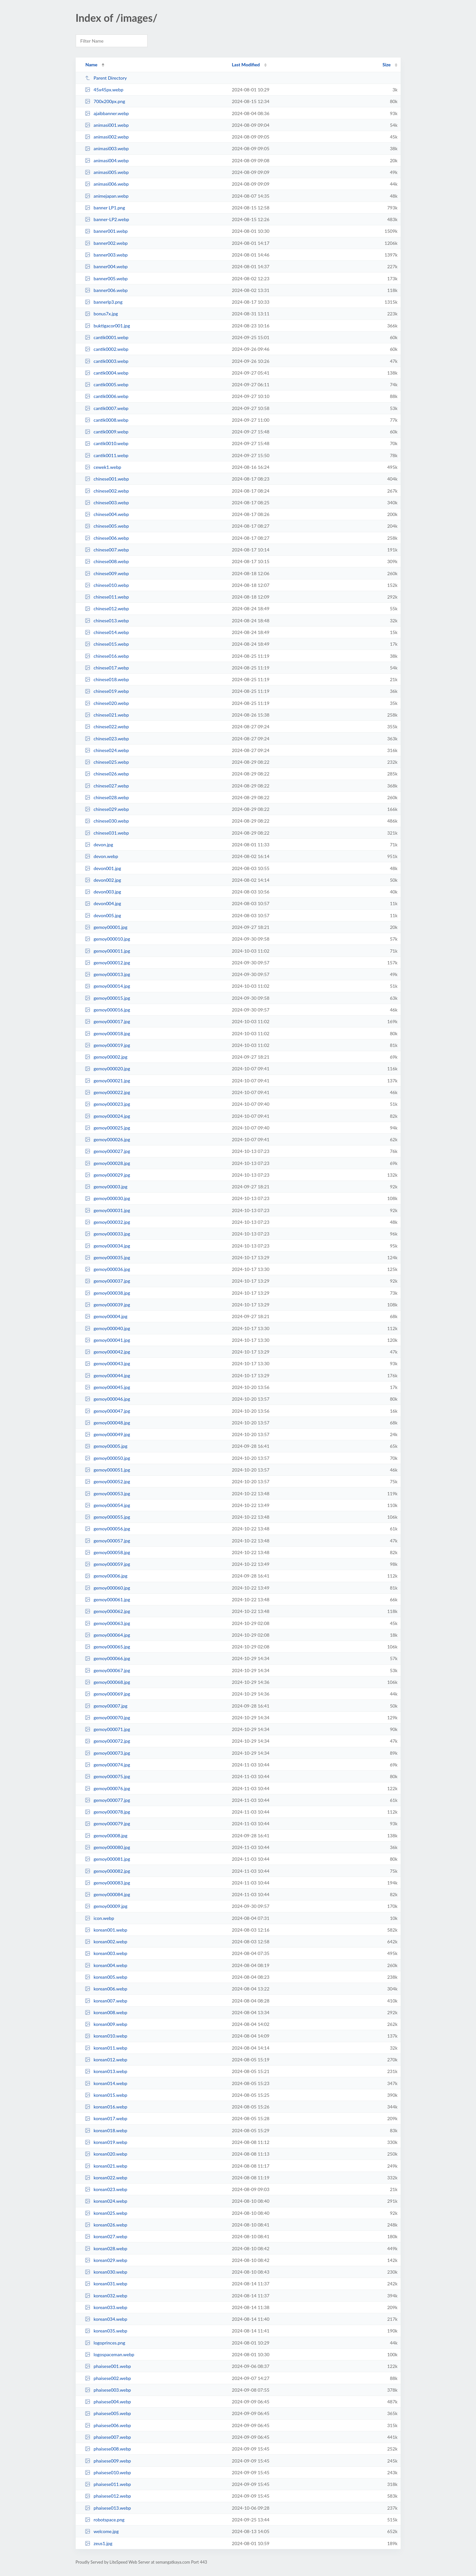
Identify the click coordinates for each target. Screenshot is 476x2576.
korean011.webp (106, 2048)
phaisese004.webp (108, 2401)
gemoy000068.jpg (107, 1682)
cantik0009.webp (107, 431)
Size (386, 64)
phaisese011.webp (108, 2484)
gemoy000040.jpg (107, 1328)
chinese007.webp (107, 549)
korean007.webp (106, 2000)
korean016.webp (106, 2106)
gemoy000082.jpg (107, 1871)
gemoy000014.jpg (107, 986)
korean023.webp (106, 2189)
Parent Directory (106, 78)
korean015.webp (106, 2095)
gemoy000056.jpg (107, 1528)
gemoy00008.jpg (106, 1835)
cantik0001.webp (107, 337)
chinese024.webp (107, 750)
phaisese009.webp (108, 2461)
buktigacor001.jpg (107, 325)
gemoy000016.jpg (107, 1009)
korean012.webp (106, 2059)
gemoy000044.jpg (107, 1375)
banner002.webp (106, 243)
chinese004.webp (107, 514)
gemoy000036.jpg (107, 1269)
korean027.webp (106, 2236)
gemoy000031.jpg (107, 1210)
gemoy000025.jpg (107, 1127)
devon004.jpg (103, 903)
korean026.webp (106, 2224)
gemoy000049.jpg (107, 1434)
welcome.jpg (102, 2531)
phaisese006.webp (108, 2425)
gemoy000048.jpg (107, 1422)
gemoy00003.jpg (106, 1186)
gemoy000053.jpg (107, 1493)
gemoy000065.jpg (107, 1646)
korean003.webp (106, 1953)
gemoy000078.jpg (107, 1812)
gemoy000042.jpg (107, 1351)
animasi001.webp (107, 125)
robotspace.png (104, 2519)
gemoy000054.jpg (107, 1505)
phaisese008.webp (108, 2448)
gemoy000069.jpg (107, 1694)
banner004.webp (106, 266)
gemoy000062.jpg (107, 1611)
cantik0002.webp (107, 349)
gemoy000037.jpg (107, 1281)
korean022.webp (106, 2177)
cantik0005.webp (107, 384)
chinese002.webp (107, 491)
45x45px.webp (104, 89)
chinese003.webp (107, 502)
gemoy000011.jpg (107, 951)
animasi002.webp (107, 136)
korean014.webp (106, 2083)
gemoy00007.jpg (106, 1706)
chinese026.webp (107, 773)
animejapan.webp (107, 196)
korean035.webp (106, 2330)
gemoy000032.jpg (107, 1222)
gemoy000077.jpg (107, 1800)
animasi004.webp (107, 160)
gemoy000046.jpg (107, 1399)
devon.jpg (99, 844)
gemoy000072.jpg (107, 1741)
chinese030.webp (107, 821)
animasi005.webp (107, 172)
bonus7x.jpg (101, 313)
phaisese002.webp (108, 2378)
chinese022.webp (107, 726)
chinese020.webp (107, 703)
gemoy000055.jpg (107, 1517)
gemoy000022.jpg (107, 1092)
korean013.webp (106, 2071)
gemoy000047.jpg (107, 1411)
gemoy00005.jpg (106, 1446)
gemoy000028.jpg (107, 1163)
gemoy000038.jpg (107, 1293)
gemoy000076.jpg (107, 1788)
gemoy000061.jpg (107, 1599)
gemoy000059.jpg (107, 1564)
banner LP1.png (105, 207)
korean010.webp (106, 2036)
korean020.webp (106, 2154)
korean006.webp (106, 1988)
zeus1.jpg (98, 2543)
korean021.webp (106, 2166)
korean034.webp (106, 2319)
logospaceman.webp (110, 2354)
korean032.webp (106, 2295)
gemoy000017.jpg (107, 1021)
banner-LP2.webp (107, 219)
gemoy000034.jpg (107, 1245)
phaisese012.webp (108, 2496)
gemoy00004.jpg (106, 1316)
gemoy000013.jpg (107, 974)
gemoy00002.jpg (106, 1057)
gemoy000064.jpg (107, 1635)
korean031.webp (106, 2283)
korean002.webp (106, 1941)
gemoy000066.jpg (107, 1658)
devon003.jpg (103, 891)
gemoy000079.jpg (107, 1823)
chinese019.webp (107, 691)
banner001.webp (106, 231)
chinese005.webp (107, 526)
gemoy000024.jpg (107, 1116)
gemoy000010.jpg (107, 939)
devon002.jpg (103, 880)
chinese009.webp (107, 573)
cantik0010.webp (107, 443)
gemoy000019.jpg (107, 1045)
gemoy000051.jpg (107, 1470)
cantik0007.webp (107, 408)
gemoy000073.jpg (107, 1753)
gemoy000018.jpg (107, 1033)
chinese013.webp (107, 620)
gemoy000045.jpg (107, 1387)
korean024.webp (106, 2201)
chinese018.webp (107, 679)
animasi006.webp (107, 184)
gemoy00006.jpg (106, 1576)
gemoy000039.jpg (107, 1304)
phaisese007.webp (108, 2437)
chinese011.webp (107, 597)
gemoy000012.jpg (107, 962)
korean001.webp (106, 1930)
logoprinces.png (105, 2342)
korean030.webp (106, 2272)
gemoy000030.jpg (107, 1198)
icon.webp (99, 1918)
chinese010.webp (107, 585)
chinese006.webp (107, 538)
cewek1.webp (103, 467)
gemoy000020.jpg (107, 1068)
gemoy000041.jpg (107, 1340)
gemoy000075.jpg (107, 1776)
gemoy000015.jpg (107, 998)
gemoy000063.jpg (107, 1623)
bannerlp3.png (103, 302)
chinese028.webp (107, 797)
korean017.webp (106, 2118)
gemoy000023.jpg (107, 1104)
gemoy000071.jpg (107, 1729)
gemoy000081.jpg (107, 1859)
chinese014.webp (107, 632)
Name (91, 64)
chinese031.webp (107, 833)
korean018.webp (106, 2130)
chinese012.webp (107, 608)
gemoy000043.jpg (107, 1363)
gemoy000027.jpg (107, 1151)
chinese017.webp (107, 667)
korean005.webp (106, 1977)
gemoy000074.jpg (107, 1764)
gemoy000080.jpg (107, 1847)
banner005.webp (106, 278)
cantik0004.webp (107, 373)
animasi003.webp (107, 148)
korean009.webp (106, 2024)
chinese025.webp (107, 762)
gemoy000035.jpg (107, 1257)
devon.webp (101, 856)
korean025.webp (106, 2213)
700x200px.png (105, 101)
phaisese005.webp (108, 2413)
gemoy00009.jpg (106, 1906)
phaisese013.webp (108, 2508)
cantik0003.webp (107, 361)
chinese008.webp (107, 561)
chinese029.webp (107, 809)
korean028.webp (106, 2248)
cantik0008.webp (107, 420)
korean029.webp (106, 2260)
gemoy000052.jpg (107, 1481)
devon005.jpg (103, 915)
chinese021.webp (107, 715)
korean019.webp (106, 2142)
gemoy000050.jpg (107, 1458)
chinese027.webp (107, 785)
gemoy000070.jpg (107, 1717)
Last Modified (246, 64)
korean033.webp (106, 2307)
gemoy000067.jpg (107, 1670)
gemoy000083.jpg (107, 1882)
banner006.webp (106, 290)
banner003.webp (106, 255)
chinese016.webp (107, 656)
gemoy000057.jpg (107, 1540)
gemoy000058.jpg (107, 1552)
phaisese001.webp (108, 2366)
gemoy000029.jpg (107, 1175)
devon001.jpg (103, 868)
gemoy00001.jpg (106, 927)
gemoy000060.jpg (107, 1588)
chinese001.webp (107, 479)
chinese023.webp (107, 738)
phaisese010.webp (108, 2472)
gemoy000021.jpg (107, 1080)
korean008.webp (106, 2012)
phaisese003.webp (108, 2390)
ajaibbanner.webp (107, 113)
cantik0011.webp (107, 455)
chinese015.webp (107, 644)
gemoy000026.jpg (107, 1139)
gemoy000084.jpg (107, 1894)
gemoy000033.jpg (107, 1233)
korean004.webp (106, 1965)
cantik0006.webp (107, 396)
